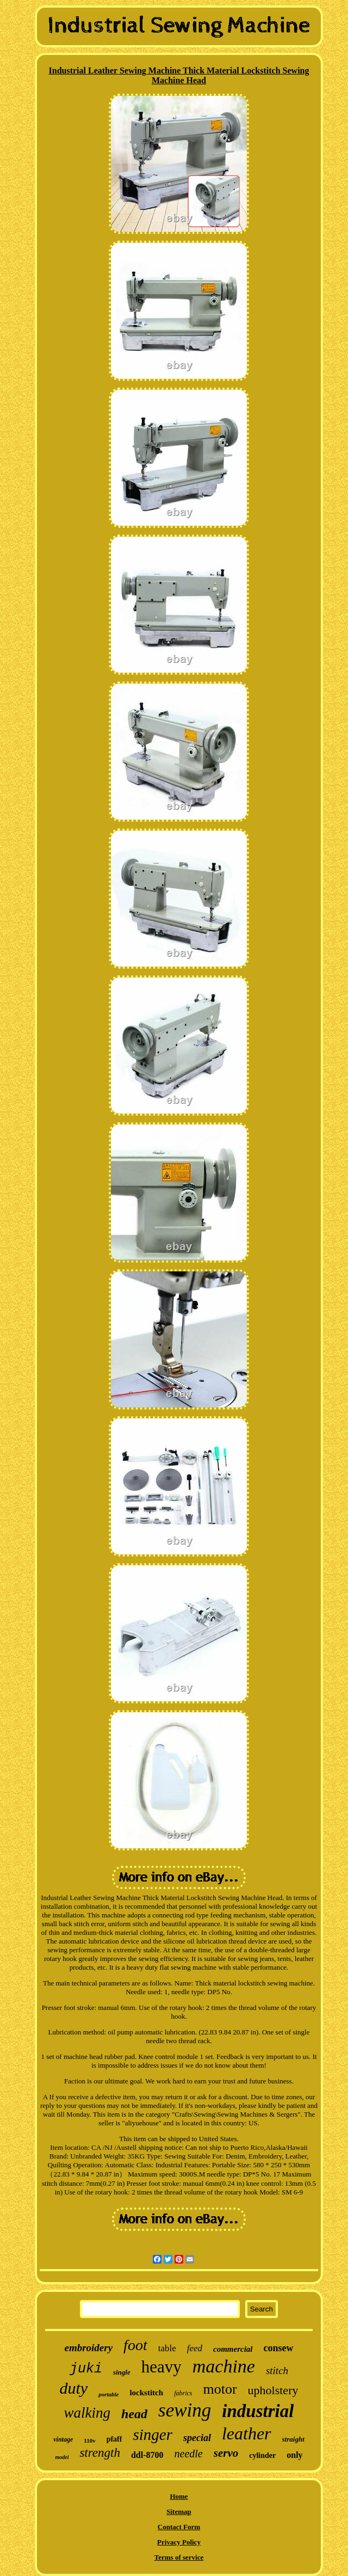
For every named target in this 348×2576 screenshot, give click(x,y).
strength (99, 2453)
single (121, 2372)
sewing (184, 2410)
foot (135, 2345)
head (134, 2414)
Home (179, 2496)
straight (293, 2439)
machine (223, 2366)
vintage (63, 2439)
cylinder (262, 2455)
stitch (277, 2370)
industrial (258, 2411)
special (197, 2437)
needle (189, 2454)
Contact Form (179, 2527)
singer (152, 2434)
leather (246, 2433)
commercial (232, 2349)
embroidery (88, 2347)
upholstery (273, 2390)
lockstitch (146, 2392)
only (294, 2455)
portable (108, 2394)
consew (279, 2348)
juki (86, 2369)
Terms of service (179, 2557)
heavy (161, 2366)
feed (194, 2348)
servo (226, 2453)
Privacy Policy (179, 2542)
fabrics (183, 2393)
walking (87, 2413)
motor (220, 2389)
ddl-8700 (147, 2455)
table (167, 2348)
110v (89, 2440)
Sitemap (178, 2511)
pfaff (114, 2439)
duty (74, 2388)
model (62, 2457)
